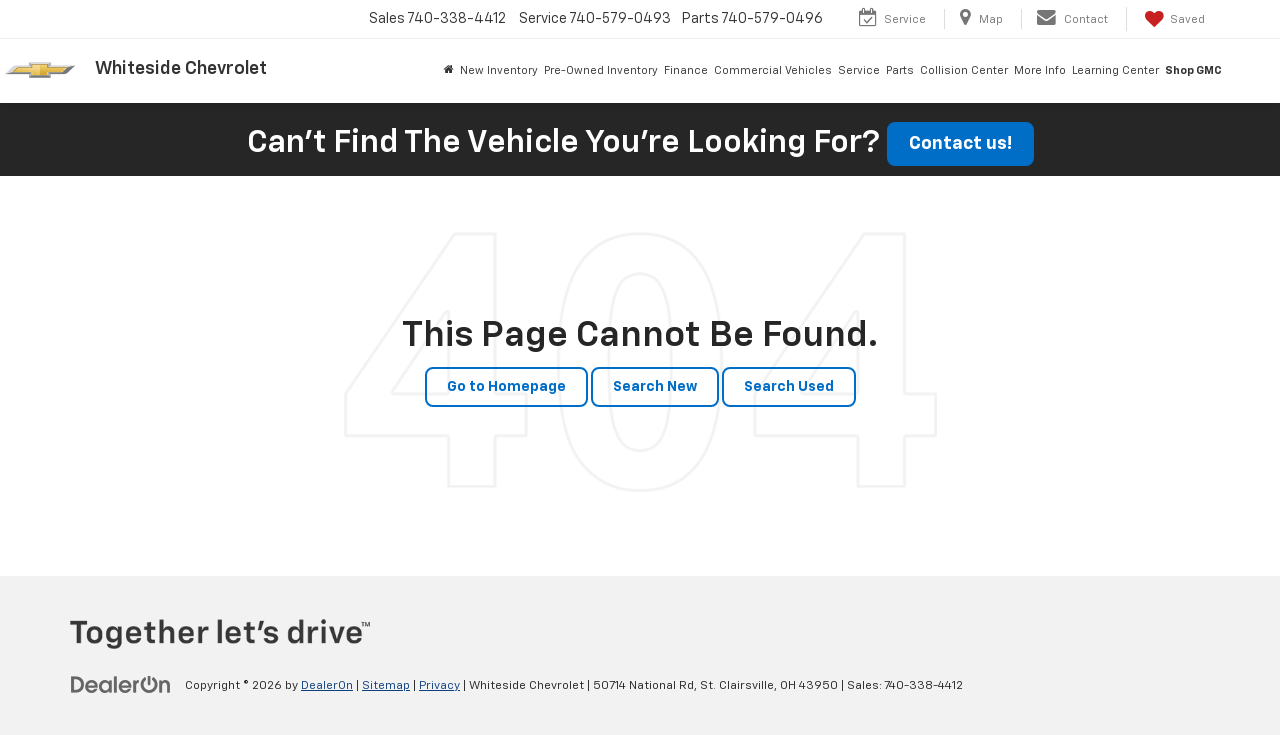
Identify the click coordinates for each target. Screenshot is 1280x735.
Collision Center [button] (964, 70)
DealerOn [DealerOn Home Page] (327, 686)
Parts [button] (900, 70)
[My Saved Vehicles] (1173, 19)
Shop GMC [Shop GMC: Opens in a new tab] (1193, 70)
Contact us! (960, 144)
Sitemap (386, 686)
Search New (655, 387)
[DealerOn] (121, 685)
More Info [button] (1040, 70)
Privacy (439, 686)
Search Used (789, 387)
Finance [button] (686, 70)
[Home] (449, 71)
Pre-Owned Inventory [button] (601, 70)
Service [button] (859, 70)
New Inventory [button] (499, 70)
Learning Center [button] (1115, 70)
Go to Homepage (506, 387)
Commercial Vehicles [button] (773, 70)
